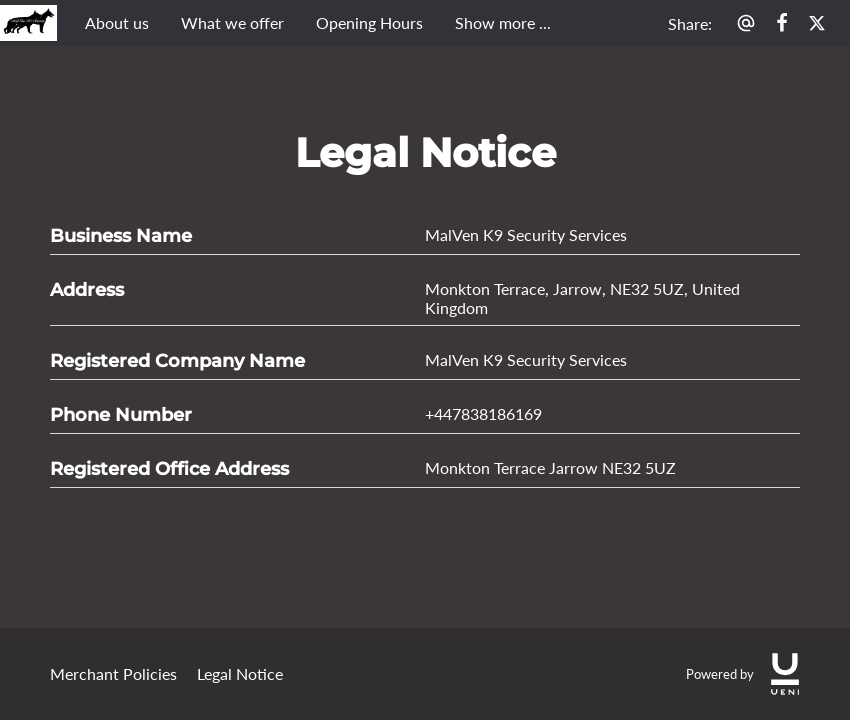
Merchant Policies (113, 673)
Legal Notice (240, 673)
